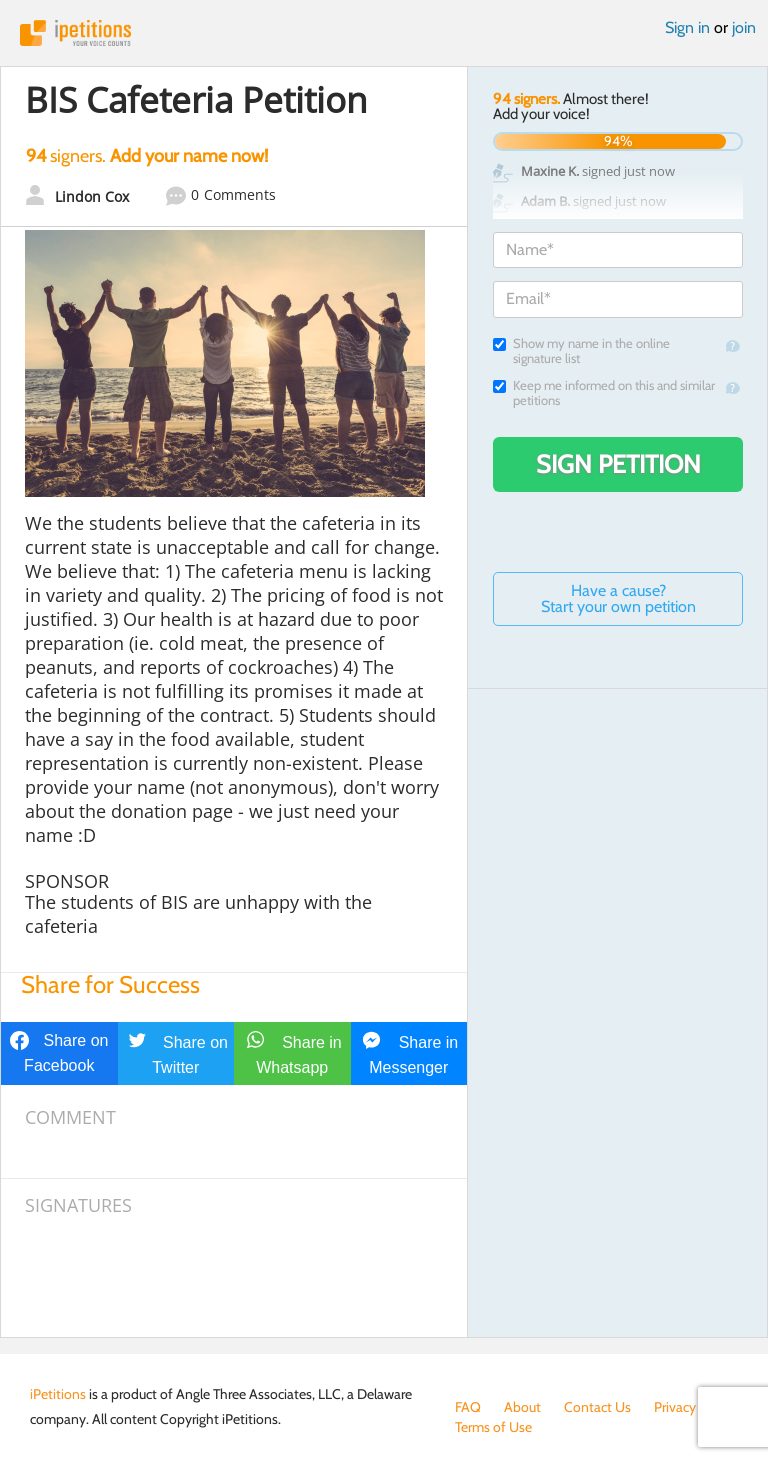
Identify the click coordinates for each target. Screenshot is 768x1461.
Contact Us (597, 1407)
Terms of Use (493, 1427)
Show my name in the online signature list (581, 351)
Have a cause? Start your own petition (618, 598)
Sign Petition (618, 464)
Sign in (687, 27)
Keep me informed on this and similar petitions (604, 393)
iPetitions (384, 33)
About (522, 1407)
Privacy (675, 1407)
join (744, 27)
